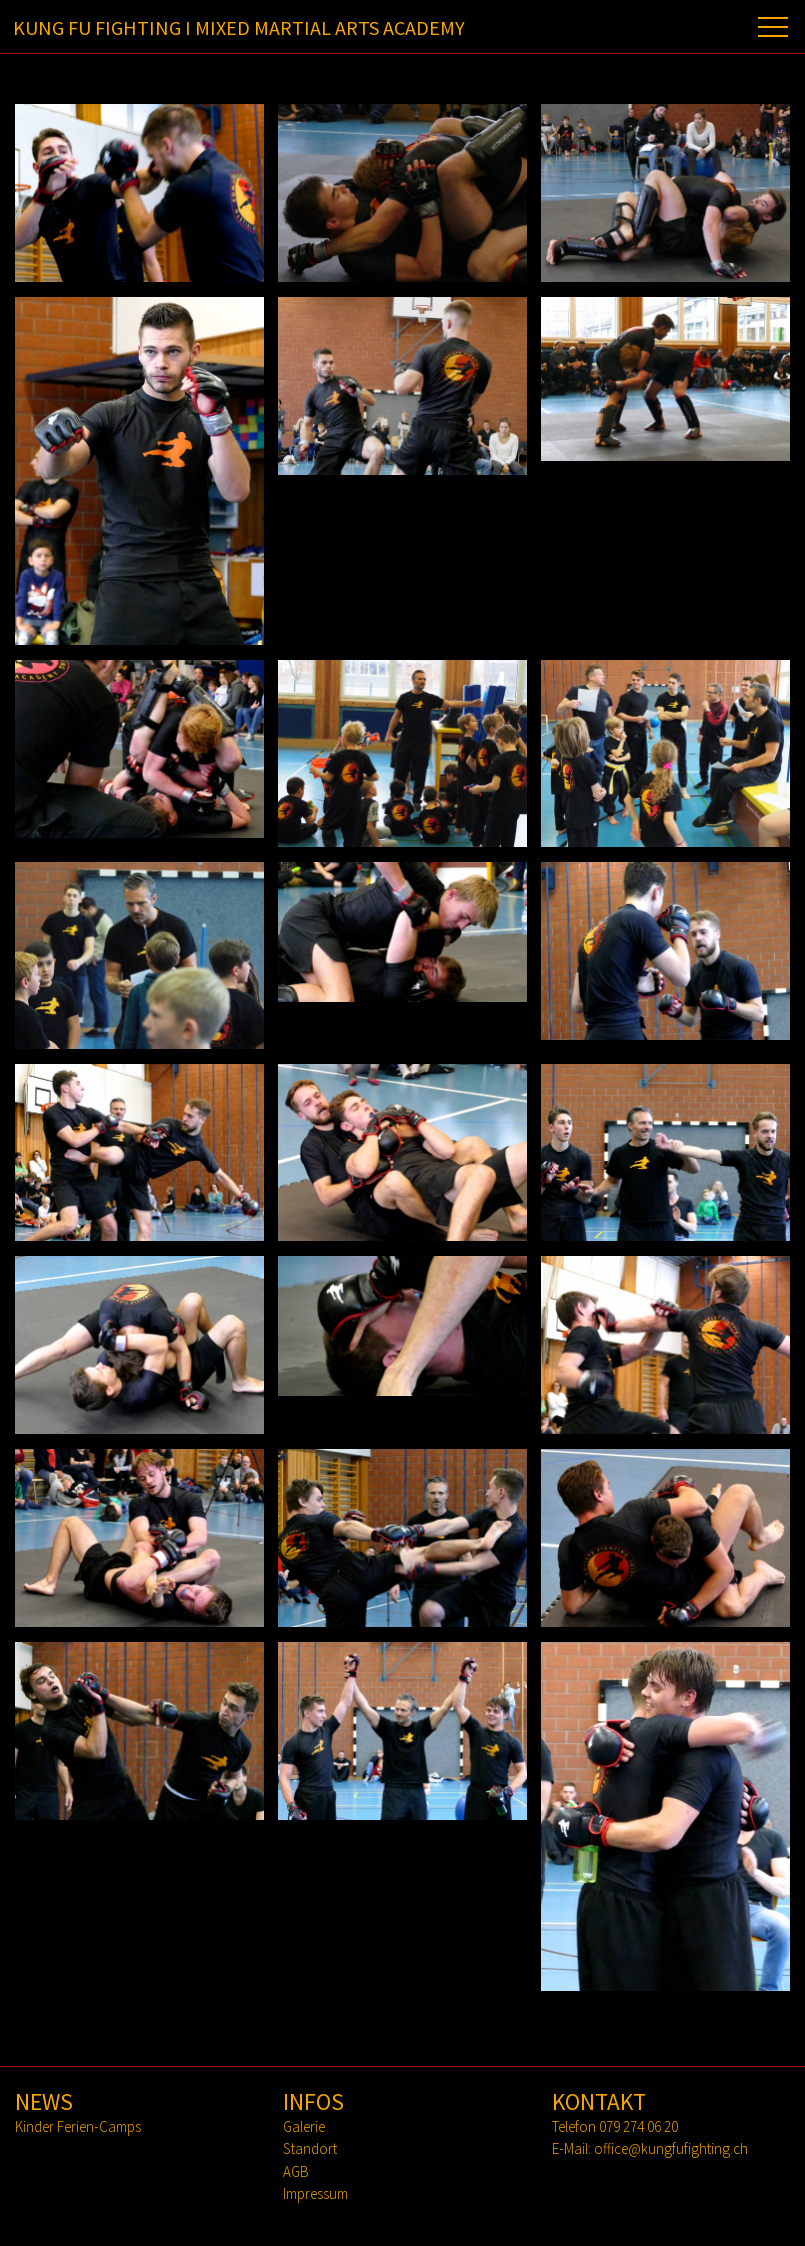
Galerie (304, 2126)
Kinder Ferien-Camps (78, 2126)
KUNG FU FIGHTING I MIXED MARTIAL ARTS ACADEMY (239, 27)
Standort (310, 2148)
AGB (296, 2171)
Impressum (315, 2193)
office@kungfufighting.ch (671, 2148)
